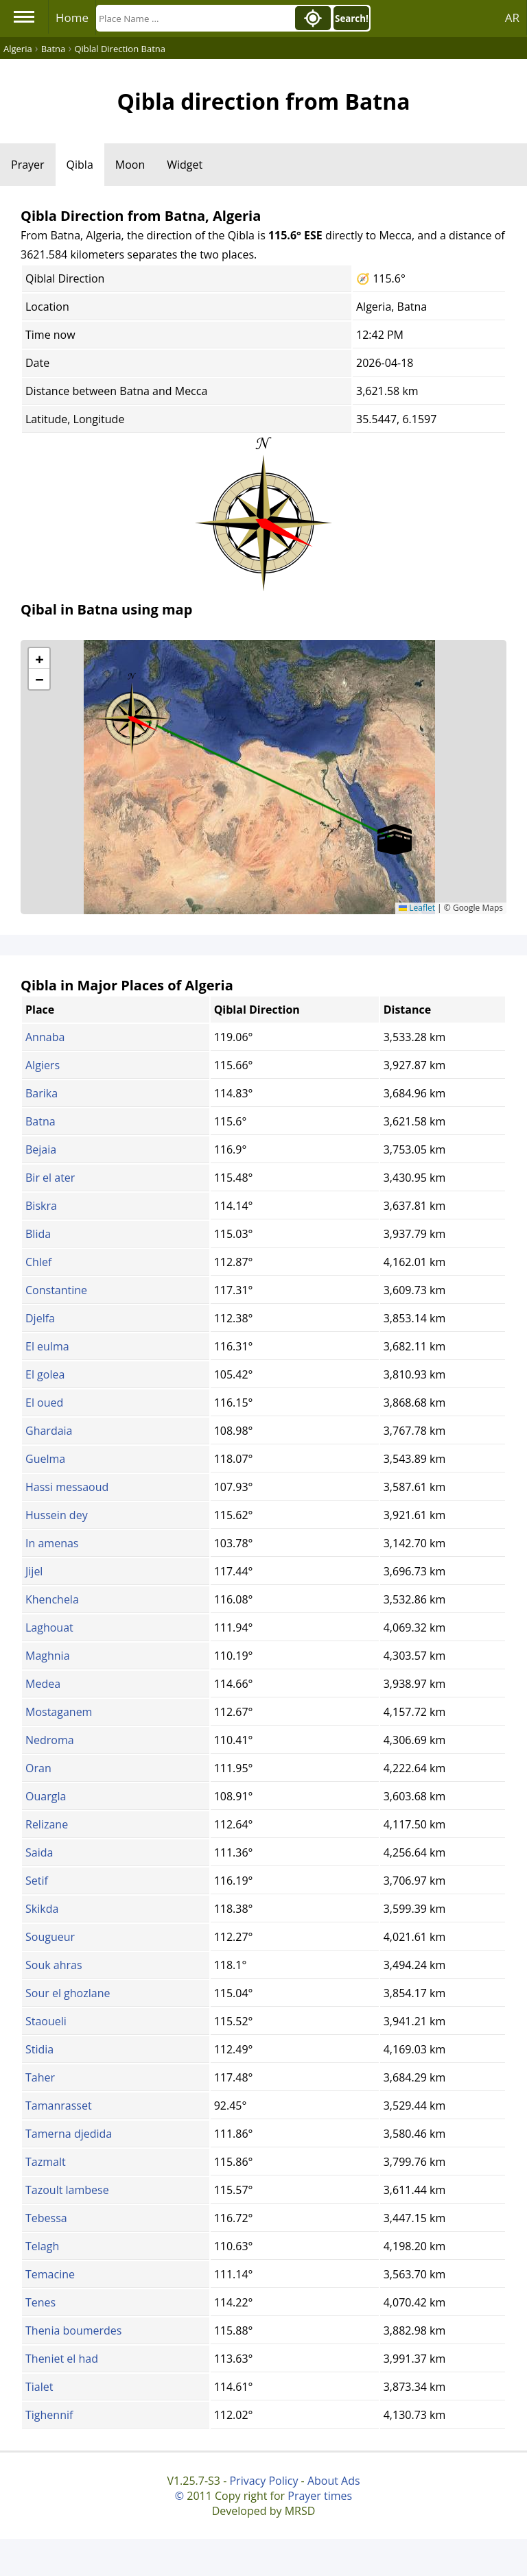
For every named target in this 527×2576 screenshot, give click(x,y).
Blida (38, 1233)
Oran (38, 1768)
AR (512, 17)
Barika (41, 1093)
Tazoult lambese (67, 2189)
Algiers (42, 1065)
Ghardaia (48, 1430)
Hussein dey (56, 1515)
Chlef (38, 1261)
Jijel (34, 1571)
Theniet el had (61, 2358)
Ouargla (45, 1796)
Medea (42, 1683)
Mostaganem (58, 1711)
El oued (44, 1402)
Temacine (50, 2274)
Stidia (39, 2049)
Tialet (39, 2386)
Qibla (80, 164)
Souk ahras (53, 1964)
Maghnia (47, 1655)
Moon (130, 164)
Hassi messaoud (66, 1486)
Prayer (28, 164)
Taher (40, 2077)
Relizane (46, 1824)
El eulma (47, 1346)
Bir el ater (50, 1177)
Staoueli (46, 2021)
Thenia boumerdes (73, 2330)
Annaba (45, 1037)
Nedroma (49, 1740)
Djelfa (40, 1318)
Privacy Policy (263, 2480)
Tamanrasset (58, 2105)
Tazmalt (45, 2161)
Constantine (56, 1290)
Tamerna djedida (68, 2133)
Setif (36, 1880)
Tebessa (46, 2218)
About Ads (333, 2480)
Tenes (40, 2302)
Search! (351, 18)
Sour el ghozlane (67, 1993)
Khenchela (52, 1599)
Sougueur (50, 1936)
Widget (184, 164)
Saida (39, 1852)
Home (72, 17)
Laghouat (49, 1627)
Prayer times (320, 2495)
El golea (45, 1374)
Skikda (41, 1908)
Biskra (41, 1205)
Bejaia (40, 1149)
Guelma (45, 1458)
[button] (132, 714)
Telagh (42, 2246)
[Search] (194, 18)
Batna (40, 1121)
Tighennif (49, 2414)
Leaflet (417, 908)
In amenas (51, 1543)
